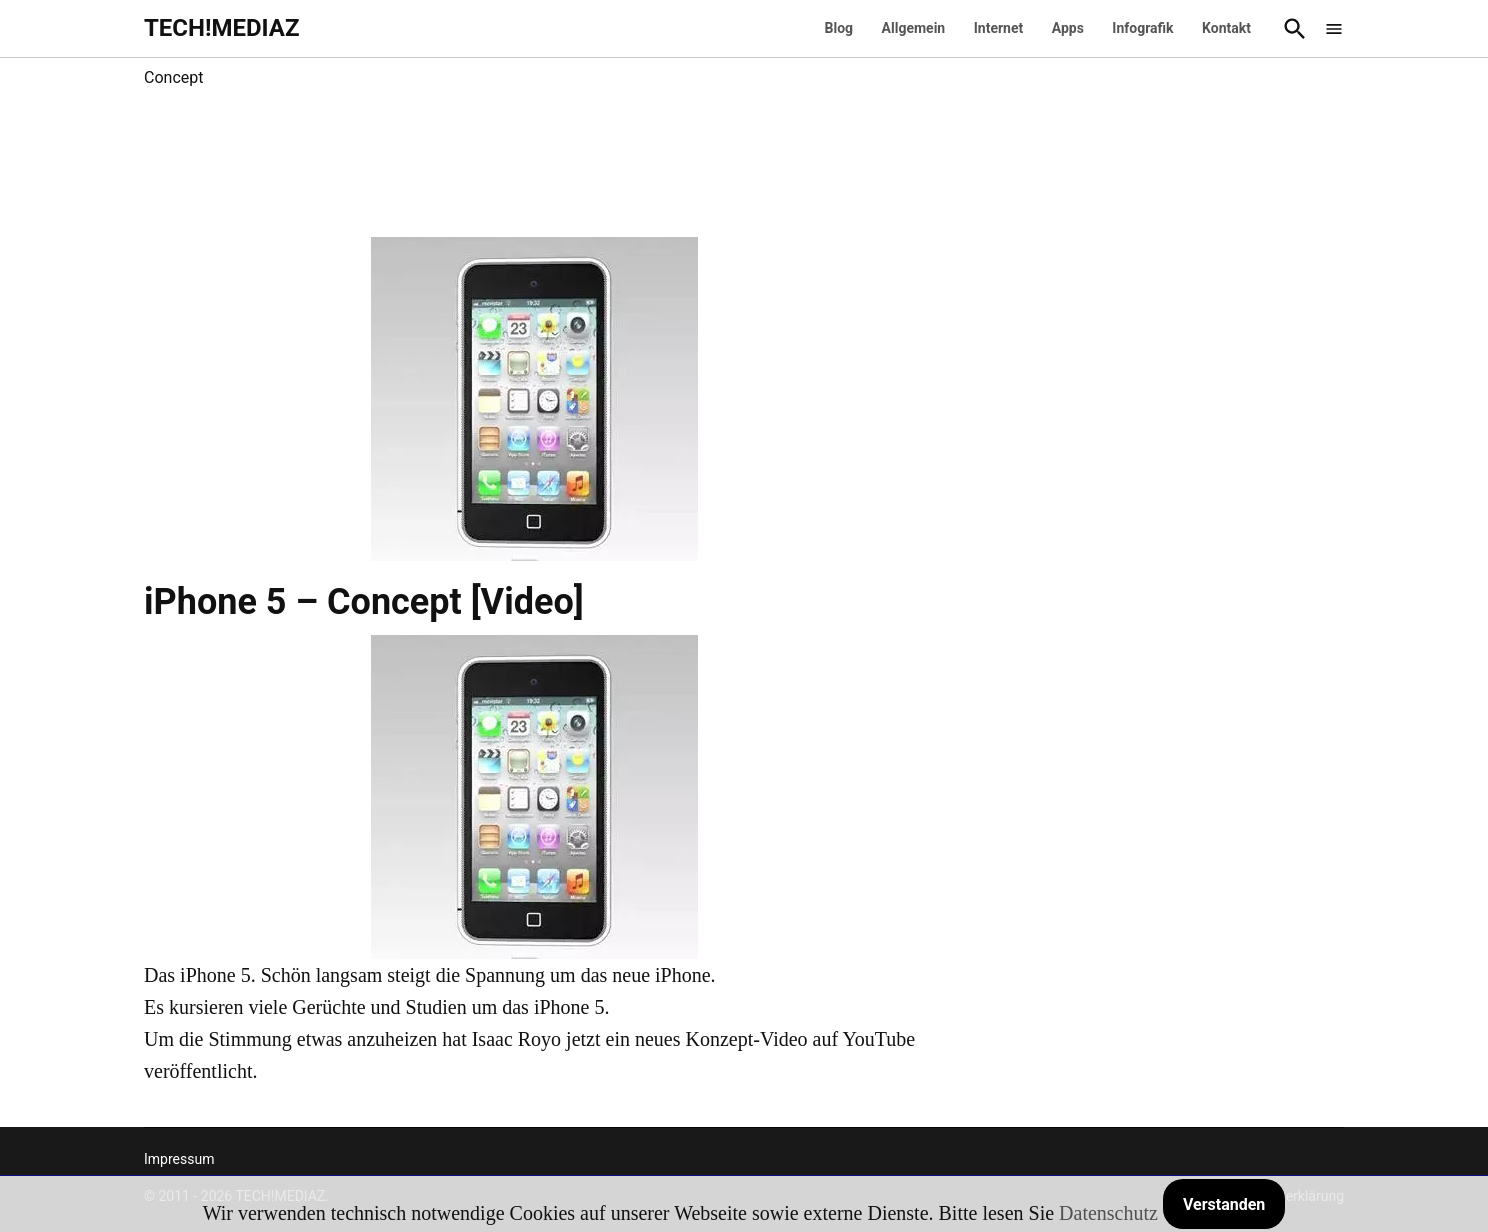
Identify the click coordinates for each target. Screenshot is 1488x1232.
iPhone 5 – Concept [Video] (364, 602)
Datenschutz (1108, 1213)
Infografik (1142, 28)
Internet (999, 28)
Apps (1068, 28)
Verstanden (1224, 1204)
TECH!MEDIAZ (222, 28)
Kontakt (1226, 28)
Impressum (179, 1159)
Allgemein (914, 28)
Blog (839, 28)
